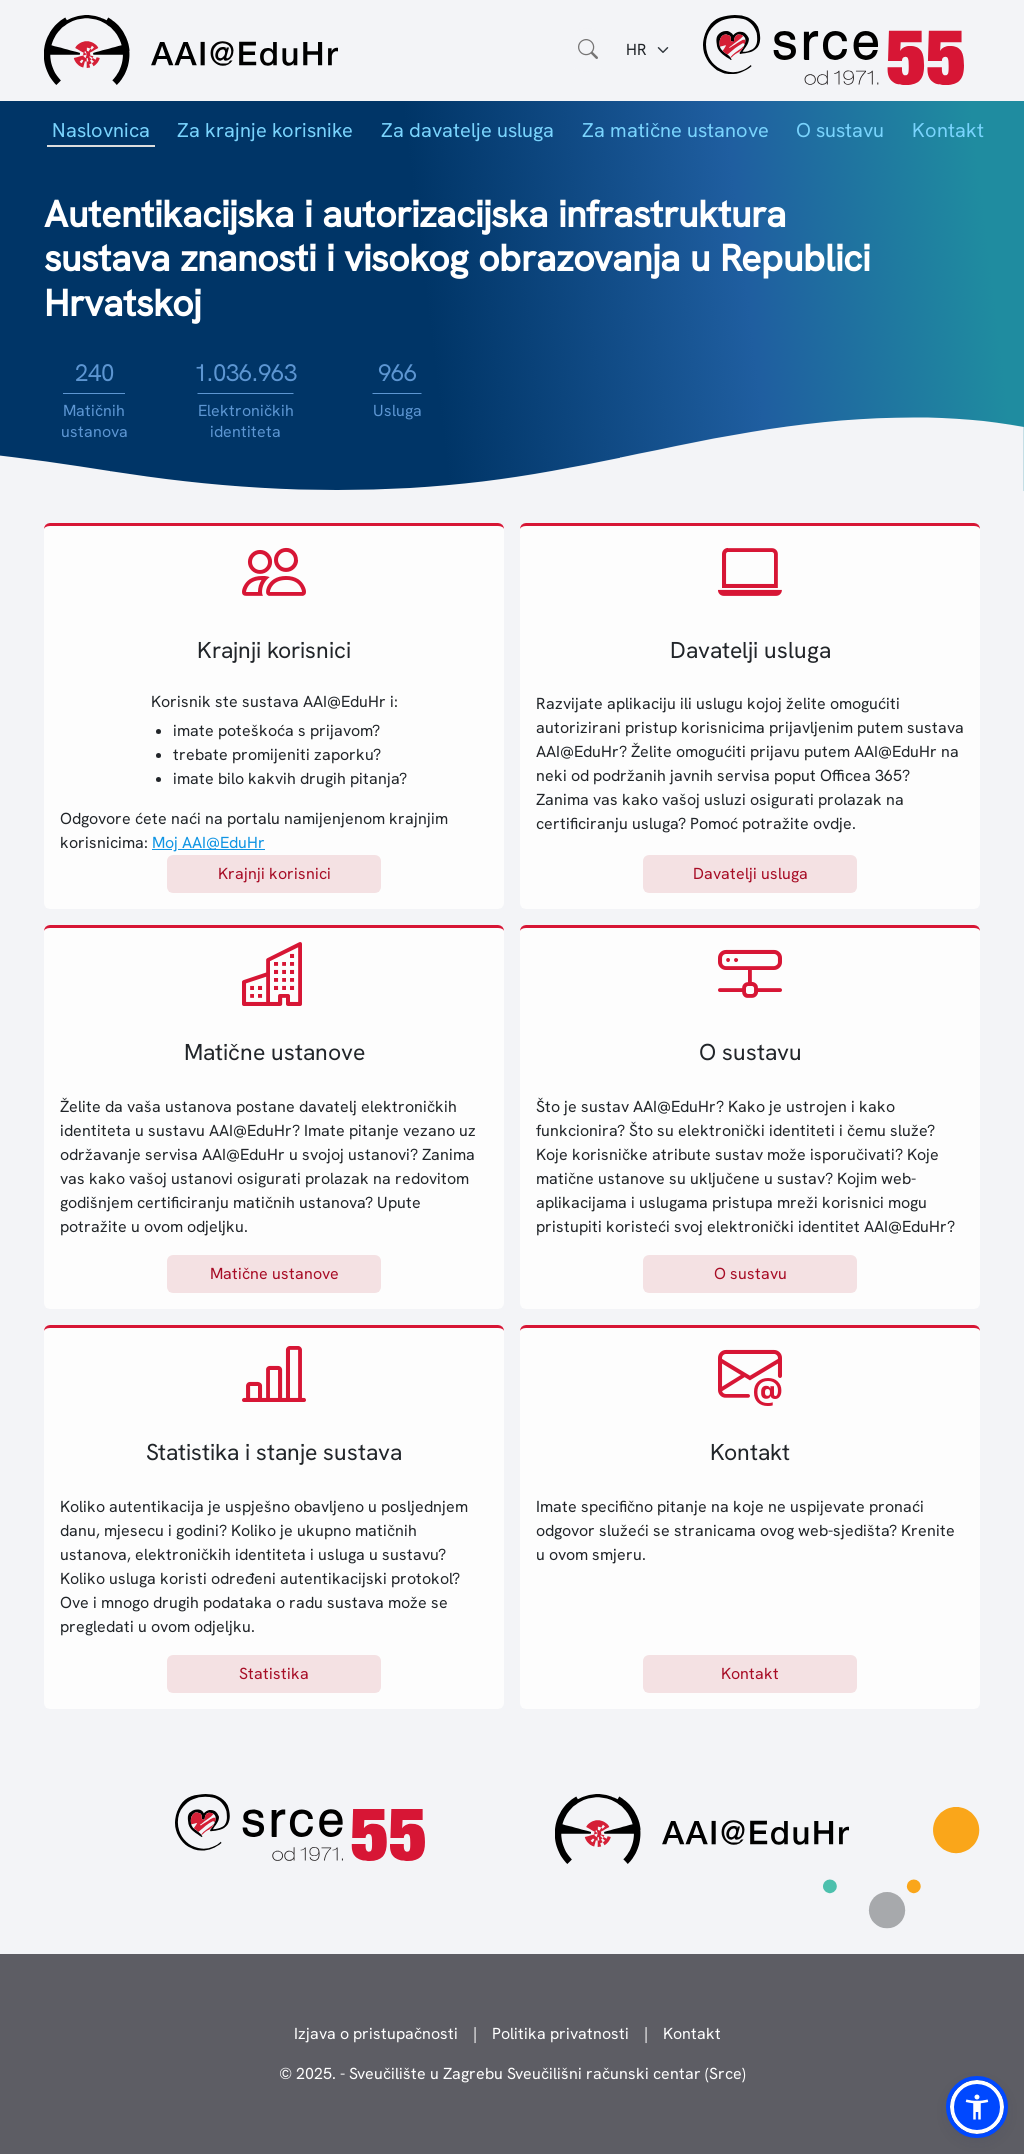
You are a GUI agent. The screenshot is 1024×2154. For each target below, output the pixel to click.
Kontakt (948, 130)
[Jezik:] (648, 50)
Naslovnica (101, 130)
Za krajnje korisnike (265, 130)
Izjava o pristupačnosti (376, 2033)
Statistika (274, 1673)
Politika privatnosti (560, 2033)
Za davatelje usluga (467, 130)
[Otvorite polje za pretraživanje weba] (588, 50)
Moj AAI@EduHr (208, 842)
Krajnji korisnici (274, 873)
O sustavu (840, 130)
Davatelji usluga (750, 873)
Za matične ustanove (675, 130)
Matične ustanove (274, 1273)
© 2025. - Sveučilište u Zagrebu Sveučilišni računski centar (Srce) (512, 2073)
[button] (977, 2107)
